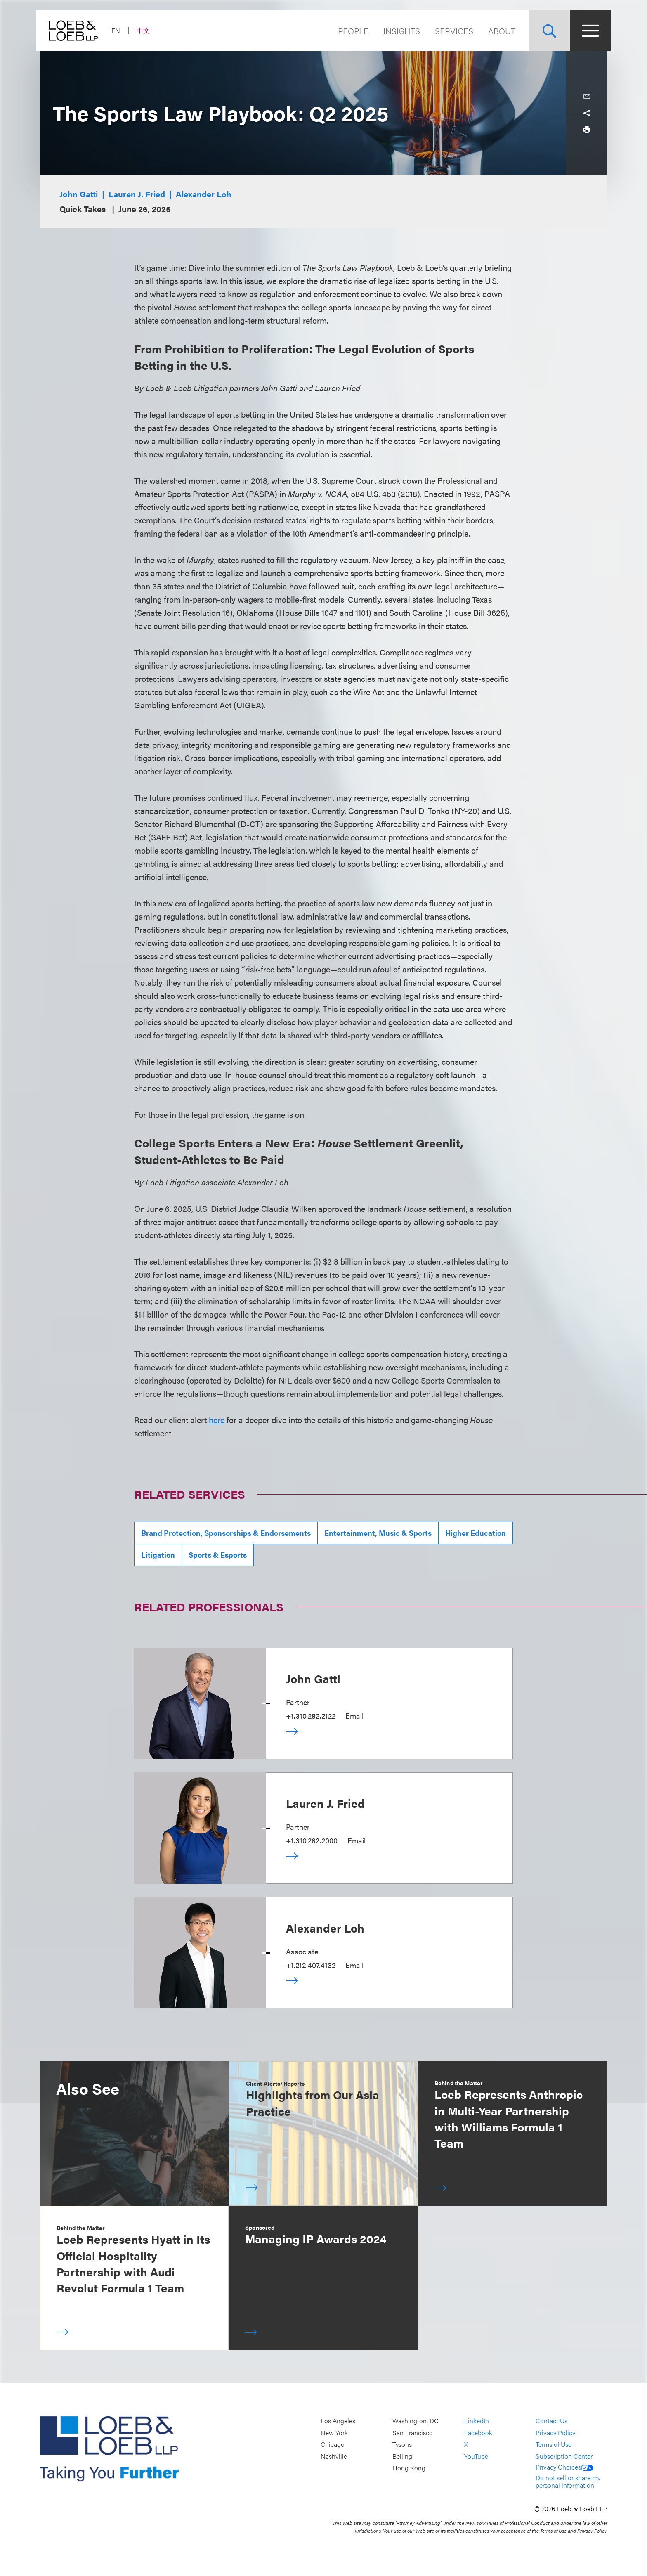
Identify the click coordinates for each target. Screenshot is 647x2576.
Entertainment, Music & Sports (378, 1533)
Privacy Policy (555, 2432)
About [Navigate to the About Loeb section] (498, 31)
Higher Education (475, 1533)
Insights (398, 31)
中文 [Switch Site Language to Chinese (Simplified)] (146, 30)
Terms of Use (553, 2444)
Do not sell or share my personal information (568, 2481)
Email (354, 1715)
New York (334, 2432)
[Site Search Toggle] (545, 30)
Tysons (402, 2444)
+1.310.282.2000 (312, 1840)
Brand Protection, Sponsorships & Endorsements (226, 1533)
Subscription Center (564, 2456)
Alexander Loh (203, 194)
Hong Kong (408, 2468)
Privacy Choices (564, 2467)
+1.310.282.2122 (310, 1715)
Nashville (334, 2456)
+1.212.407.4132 (310, 1965)
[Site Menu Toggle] (586, 30)
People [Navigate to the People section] (349, 31)
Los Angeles (338, 2420)
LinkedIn (476, 2420)
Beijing (402, 2456)
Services (450, 31)
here (216, 1420)
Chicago (333, 2444)
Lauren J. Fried (137, 194)
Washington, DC (415, 2420)
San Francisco (412, 2432)
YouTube (476, 2456)
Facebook (478, 2432)
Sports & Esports (218, 1554)
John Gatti (78, 194)
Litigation (158, 1554)
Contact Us (551, 2420)
